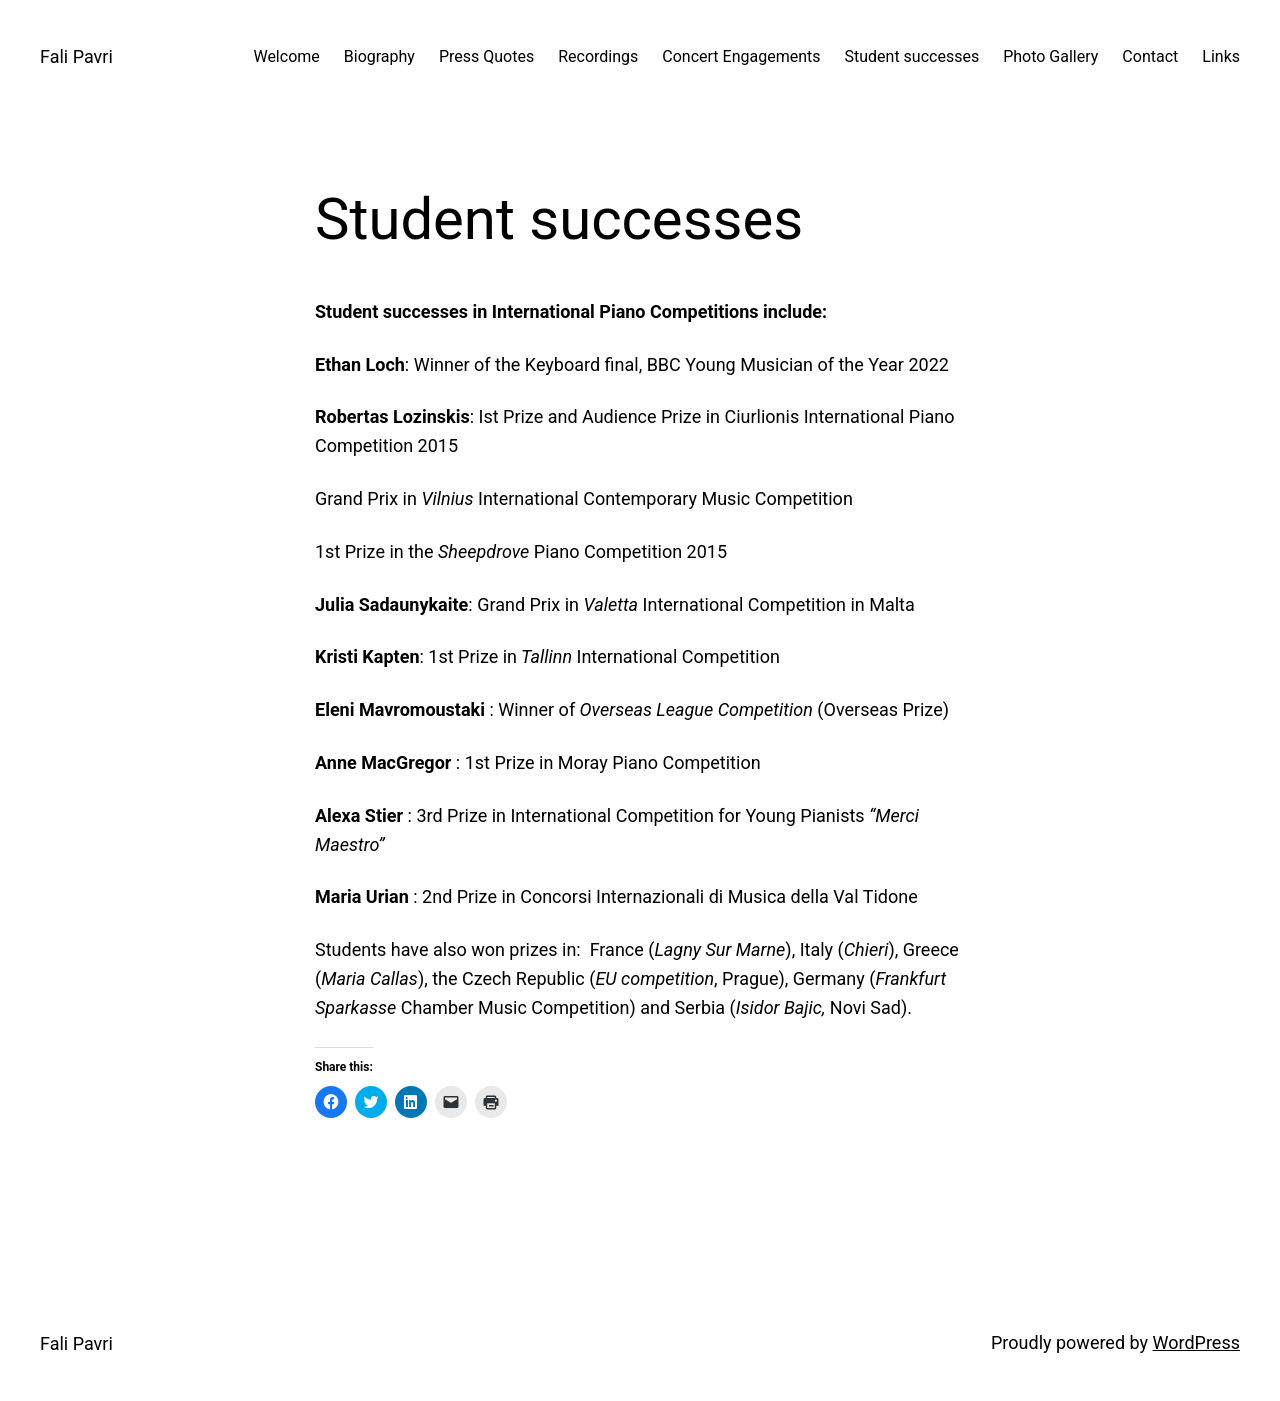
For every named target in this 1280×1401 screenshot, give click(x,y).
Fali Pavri (76, 56)
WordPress (1196, 1342)
